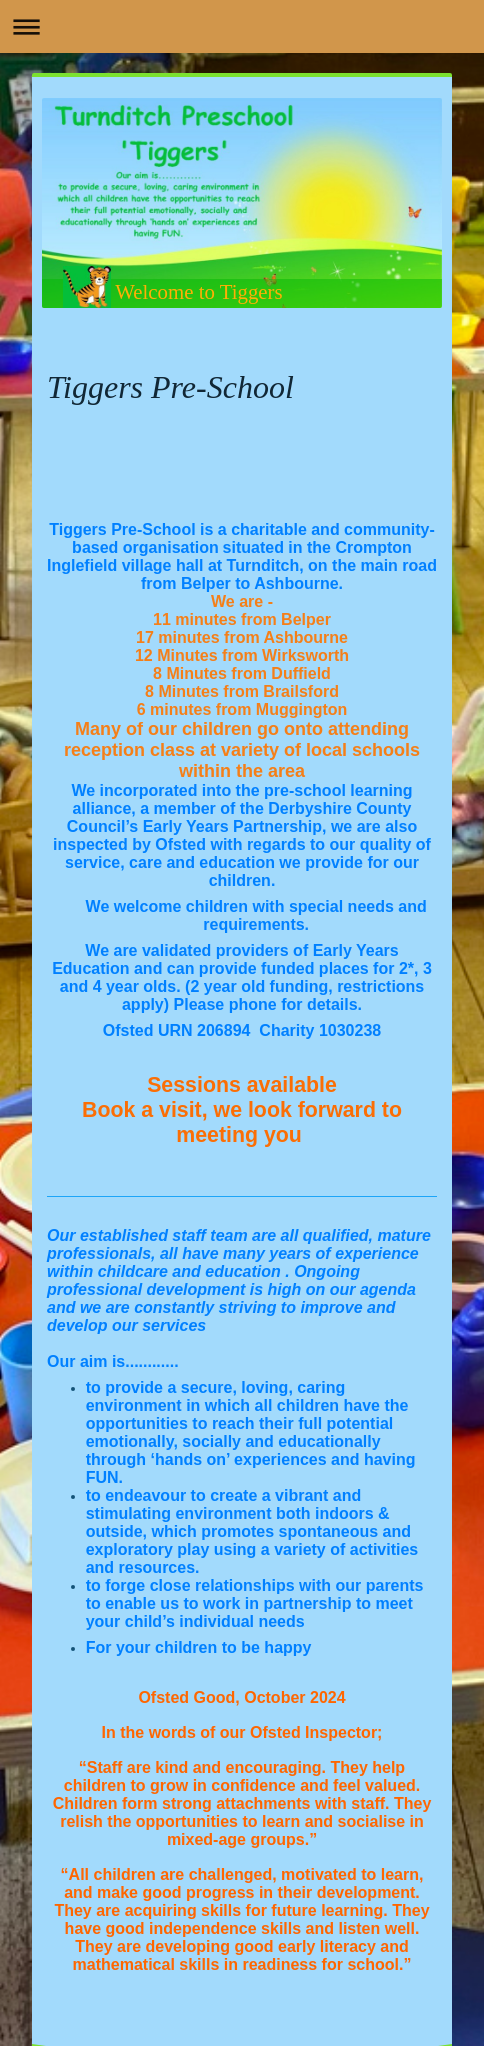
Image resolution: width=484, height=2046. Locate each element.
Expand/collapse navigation (242, 26)
